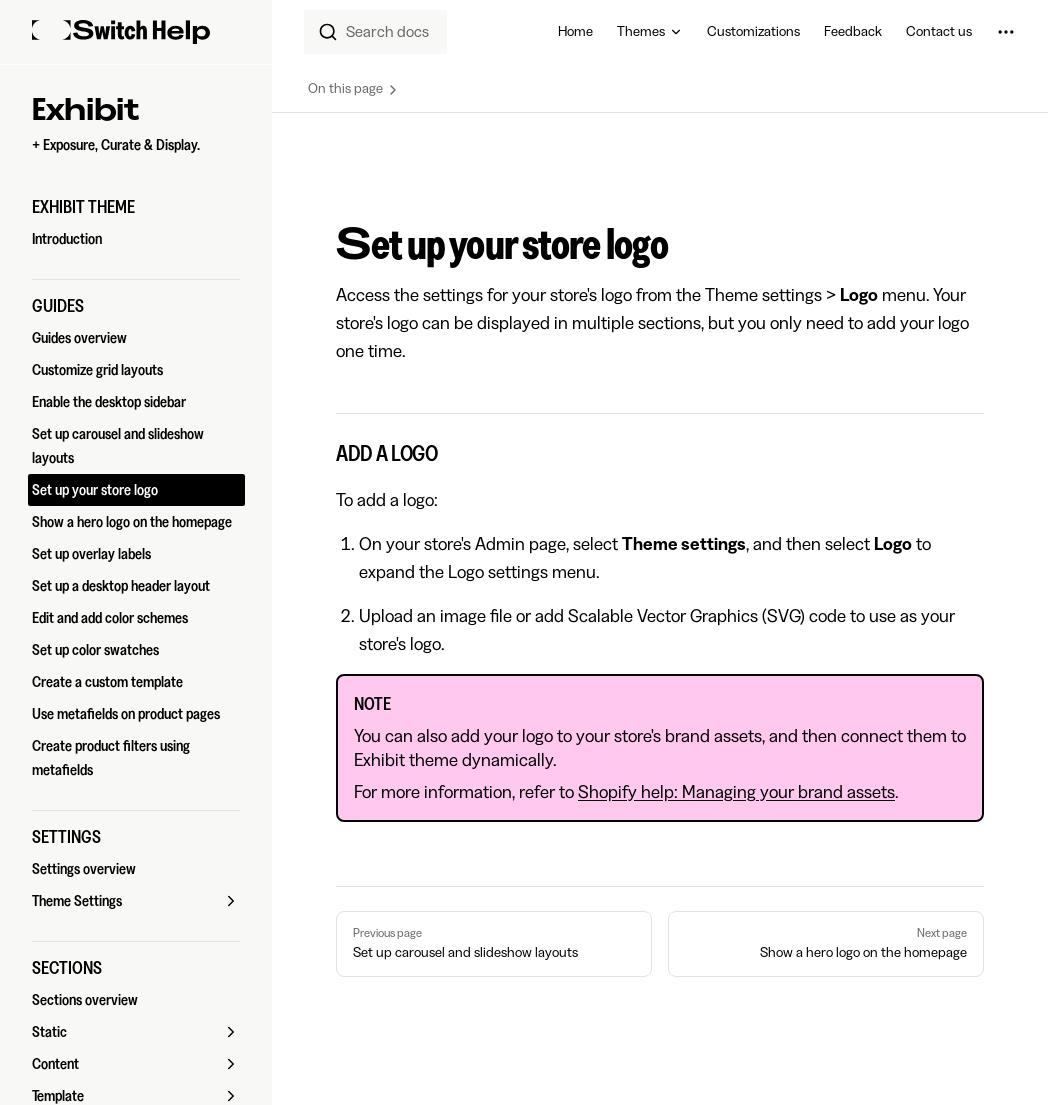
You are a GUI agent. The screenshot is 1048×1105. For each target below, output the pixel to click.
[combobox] (375, 32)
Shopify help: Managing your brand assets (736, 792)
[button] (136, 207)
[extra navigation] (1006, 32)
